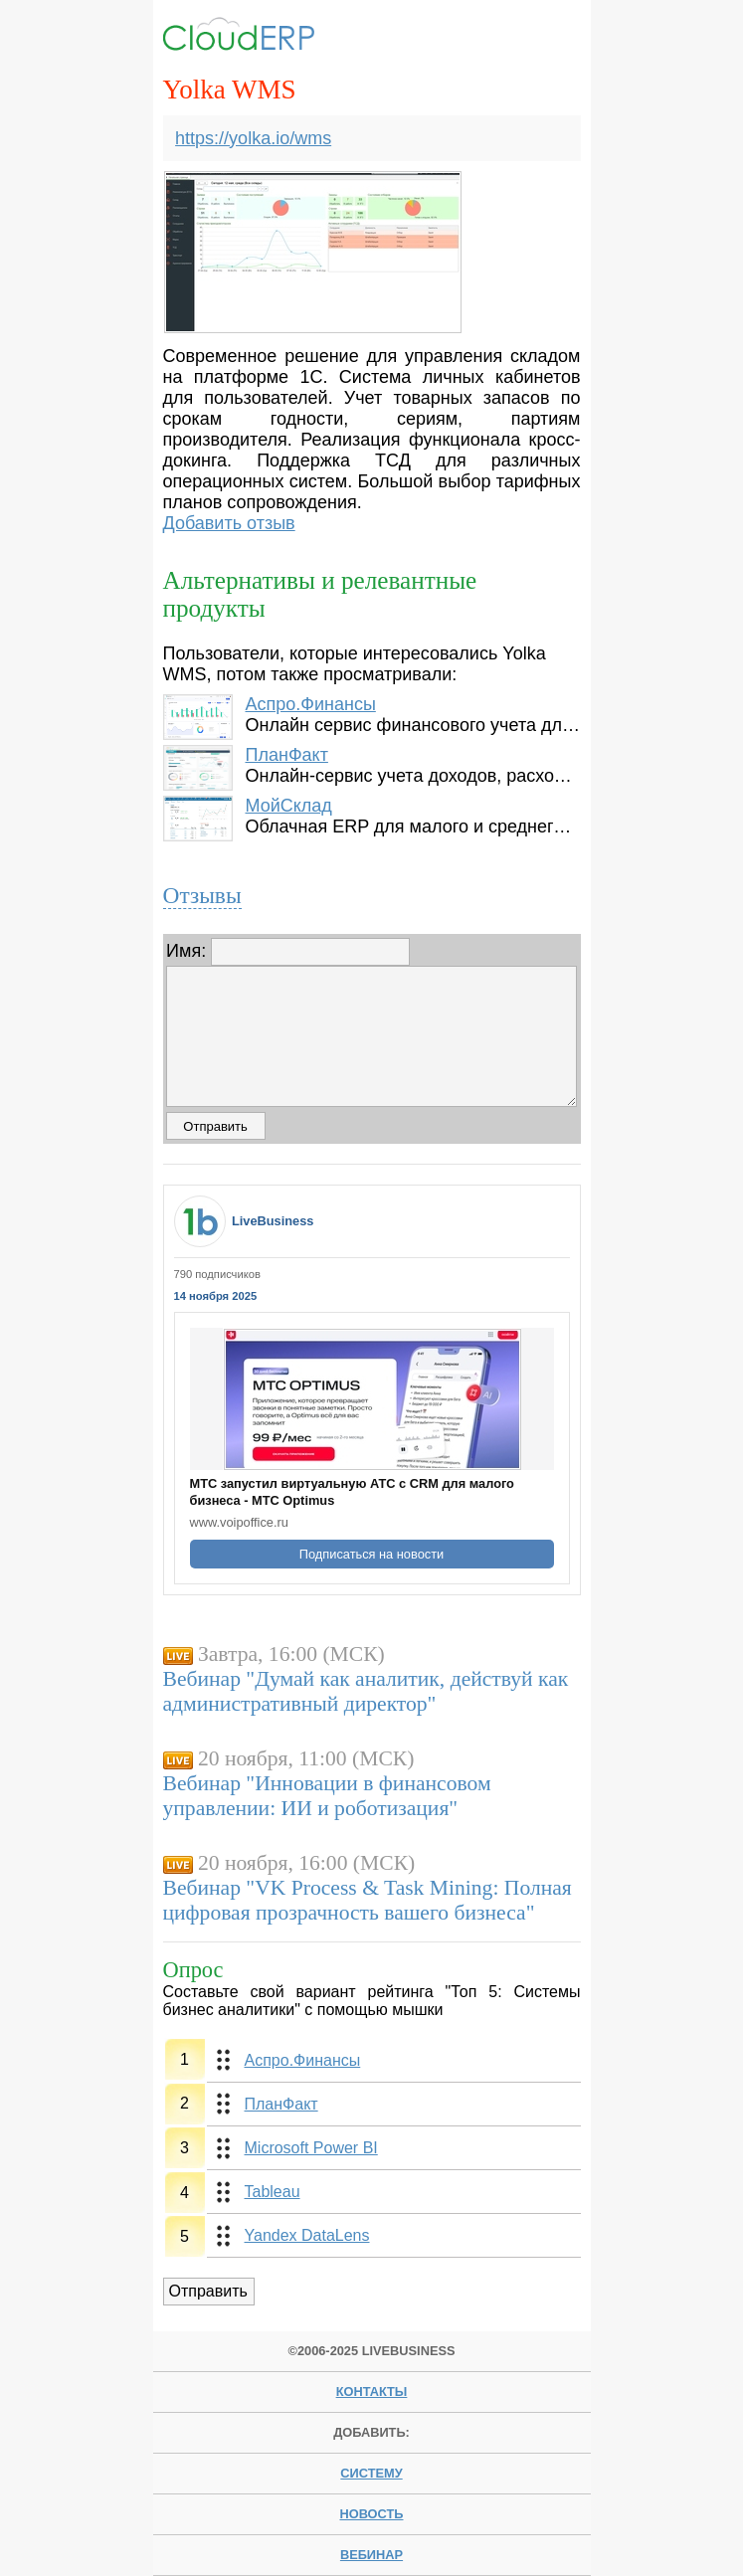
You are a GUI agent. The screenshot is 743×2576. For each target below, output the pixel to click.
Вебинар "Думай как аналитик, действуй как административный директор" (366, 1691)
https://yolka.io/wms (253, 138)
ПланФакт (286, 755)
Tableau (272, 2191)
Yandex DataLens (307, 2235)
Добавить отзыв (229, 523)
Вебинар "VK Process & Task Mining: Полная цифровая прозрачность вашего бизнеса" (367, 1900)
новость (371, 2513)
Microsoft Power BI (311, 2147)
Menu (549, 37)
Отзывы (202, 895)
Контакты (372, 2391)
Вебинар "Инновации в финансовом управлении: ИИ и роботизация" (327, 1795)
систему (371, 2473)
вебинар (371, 2554)
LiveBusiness (273, 1220)
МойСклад (288, 806)
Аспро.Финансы (310, 704)
